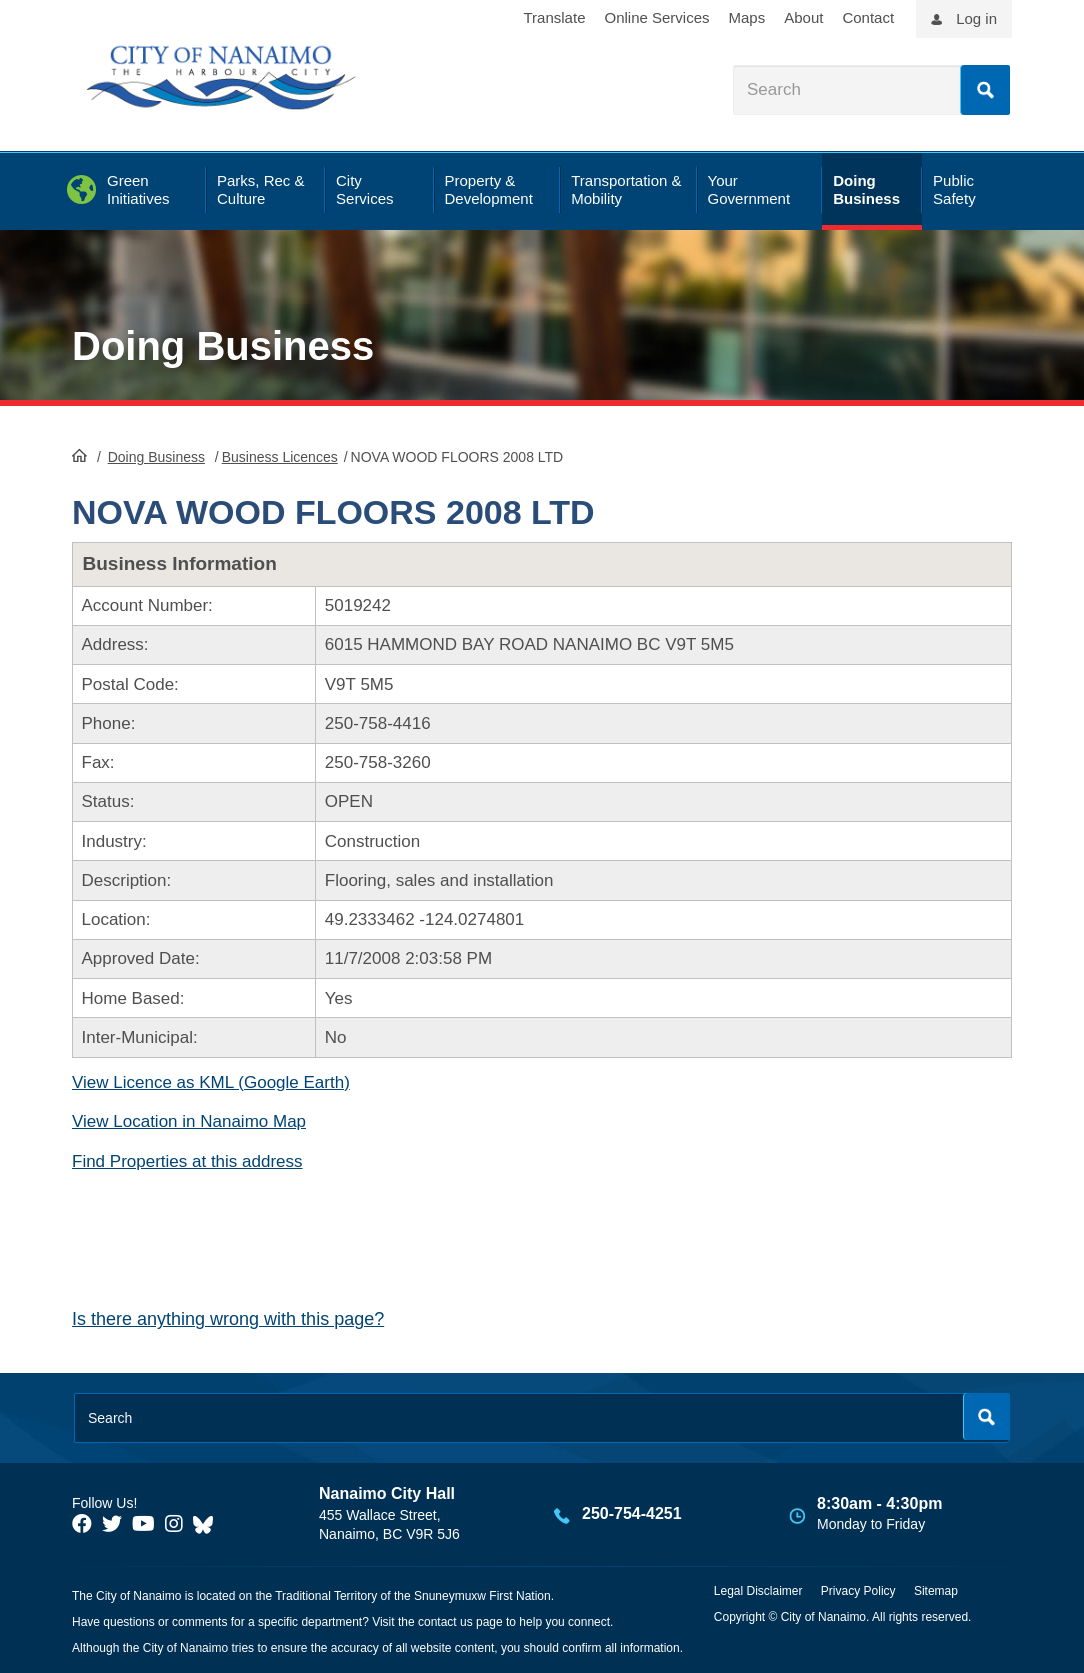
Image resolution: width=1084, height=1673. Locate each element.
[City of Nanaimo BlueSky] (208, 1524)
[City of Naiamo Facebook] (82, 1524)
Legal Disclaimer (758, 1591)
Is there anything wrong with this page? (228, 1319)
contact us (445, 1622)
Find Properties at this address (187, 1161)
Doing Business (223, 346)
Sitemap (936, 1591)
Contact (868, 17)
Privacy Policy (858, 1591)
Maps (747, 17)
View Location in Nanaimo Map (189, 1121)
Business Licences (280, 457)
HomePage (79, 455)
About (803, 17)
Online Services (656, 17)
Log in (976, 18)
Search (985, 90)
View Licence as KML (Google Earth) (211, 1082)
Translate (555, 17)
